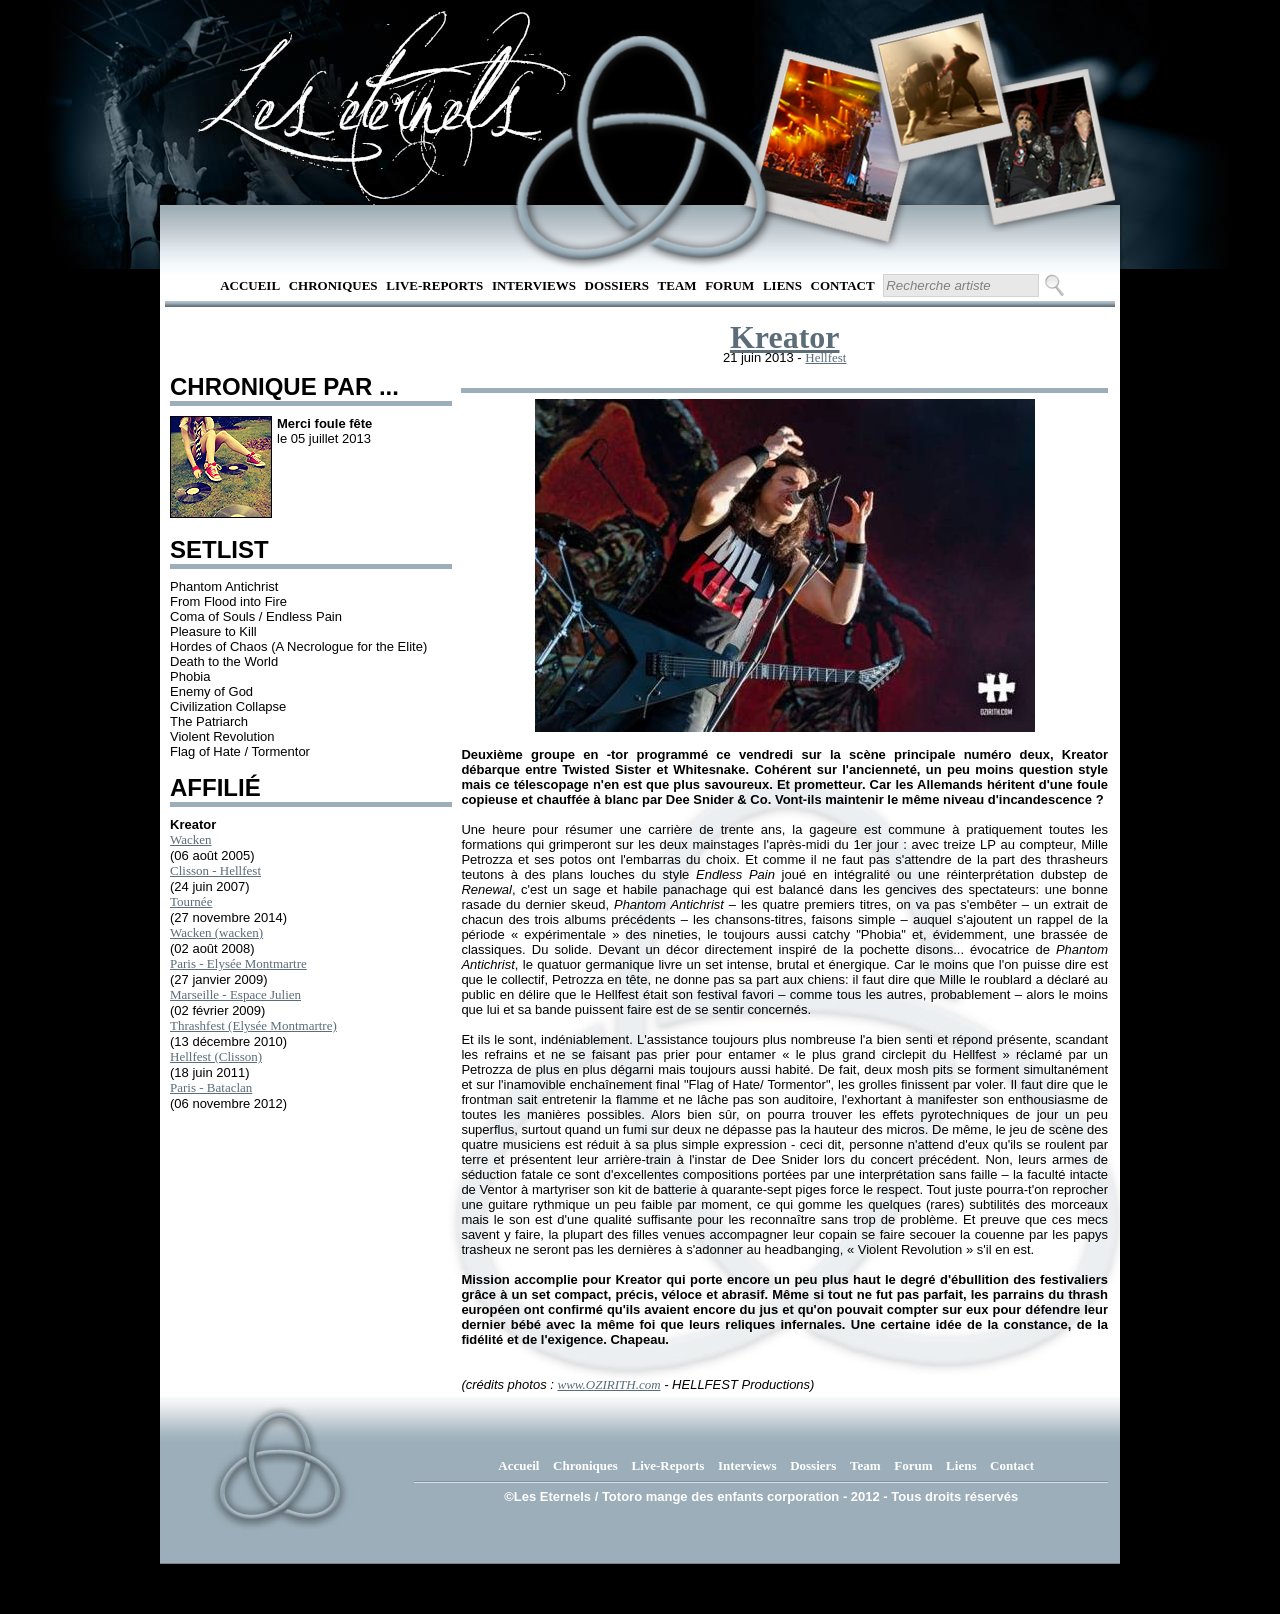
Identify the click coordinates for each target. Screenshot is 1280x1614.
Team (677, 285)
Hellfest (825, 357)
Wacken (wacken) (216, 932)
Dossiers (617, 285)
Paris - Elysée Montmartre (238, 963)
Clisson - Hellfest (215, 870)
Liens (782, 285)
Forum (729, 285)
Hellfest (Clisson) (216, 1056)
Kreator (785, 337)
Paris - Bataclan (211, 1087)
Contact (843, 285)
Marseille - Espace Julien (235, 994)
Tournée (191, 901)
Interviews (534, 285)
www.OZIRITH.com (609, 1384)
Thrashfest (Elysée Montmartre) (253, 1025)
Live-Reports (434, 285)
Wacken (191, 839)
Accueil (250, 285)
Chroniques (333, 285)
